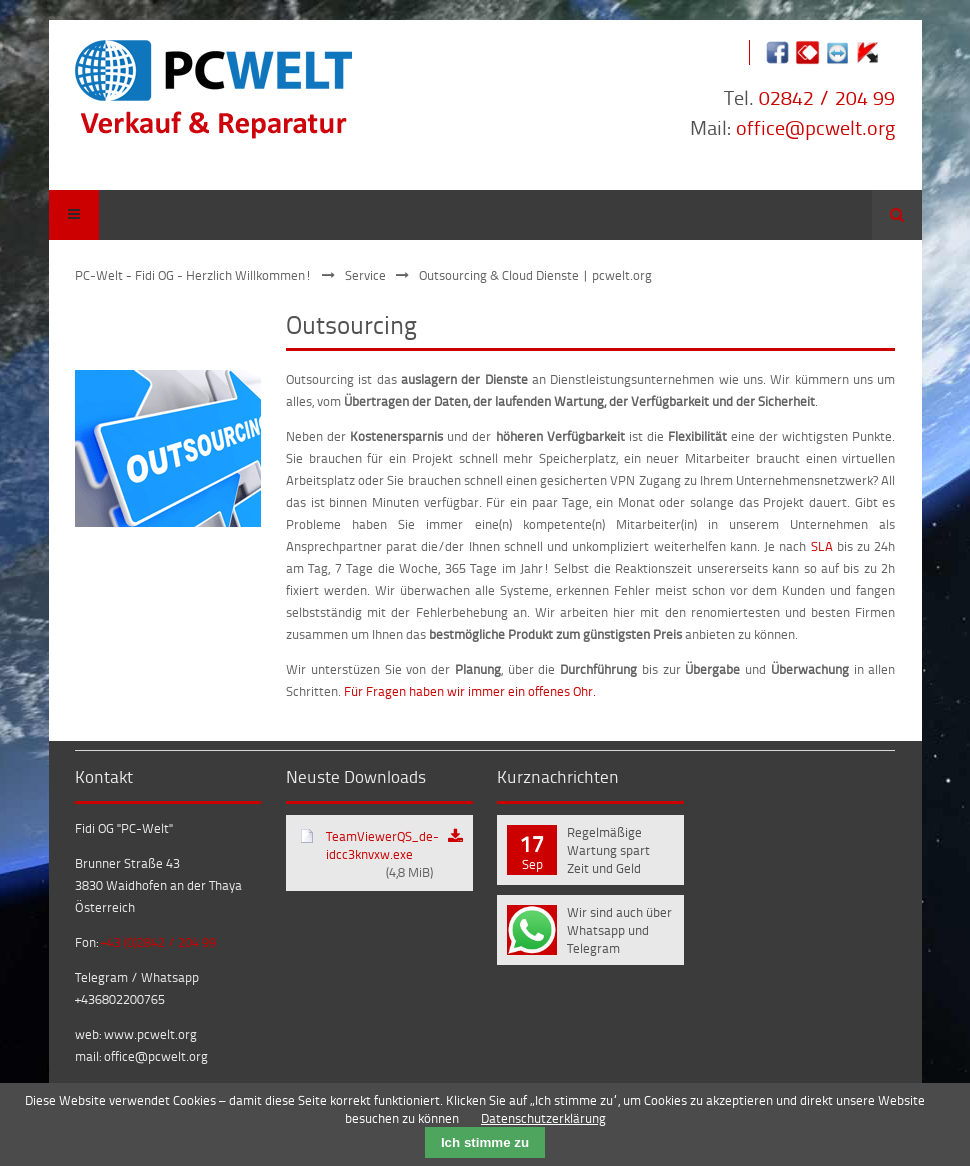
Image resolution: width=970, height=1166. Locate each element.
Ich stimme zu (485, 1142)
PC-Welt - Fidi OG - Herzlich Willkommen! (193, 275)
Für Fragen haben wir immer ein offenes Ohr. (470, 691)
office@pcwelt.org (815, 127)
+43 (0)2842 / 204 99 (158, 942)
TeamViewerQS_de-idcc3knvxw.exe (382, 854)
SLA (822, 546)
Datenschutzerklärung (543, 1118)
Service (365, 275)
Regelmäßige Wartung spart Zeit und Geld (608, 850)
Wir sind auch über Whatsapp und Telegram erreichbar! (619, 932)
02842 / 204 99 (827, 97)
